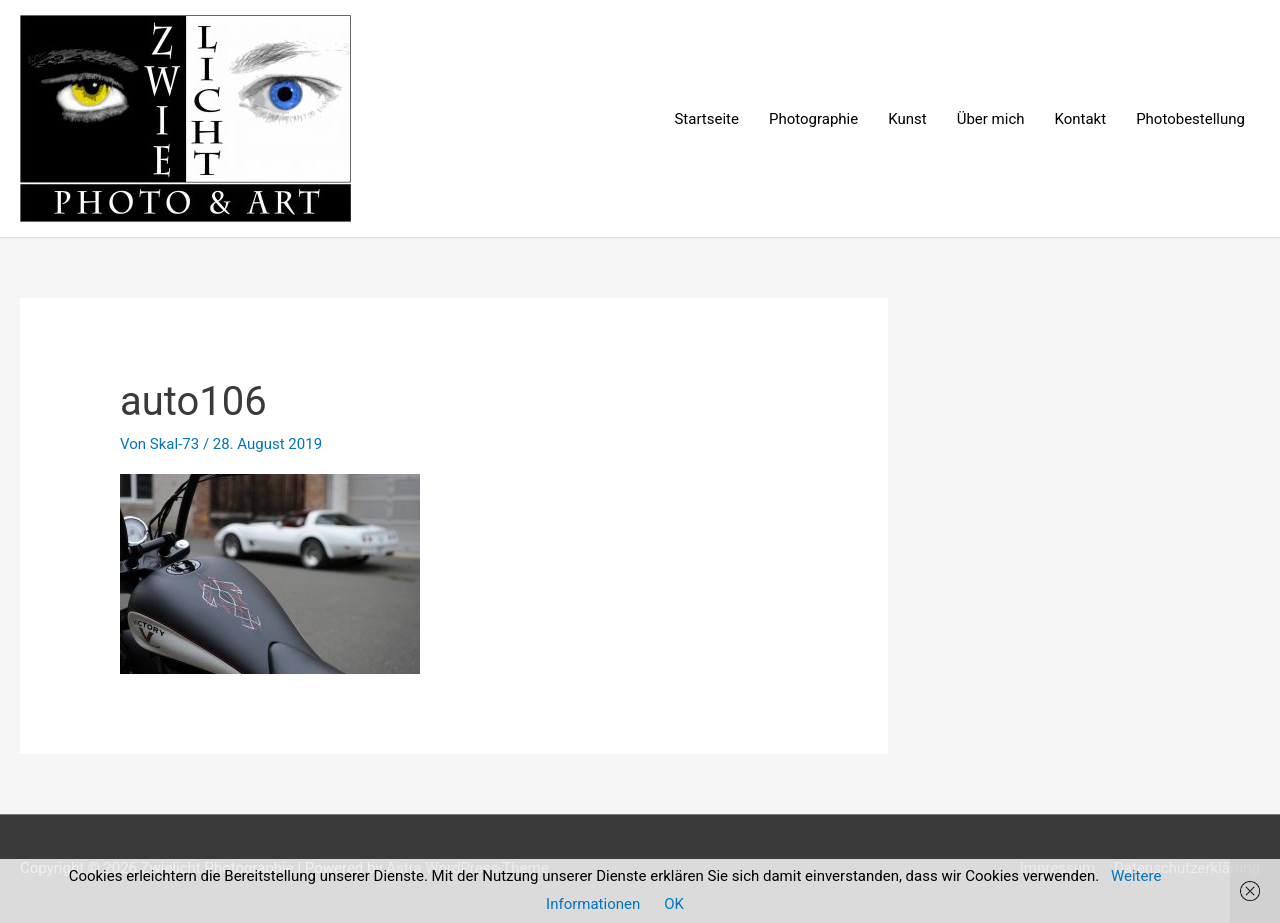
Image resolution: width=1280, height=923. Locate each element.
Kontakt (1081, 119)
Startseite (706, 119)
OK (674, 904)
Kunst (907, 119)
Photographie (813, 119)
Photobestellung (1190, 119)
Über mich (991, 119)
